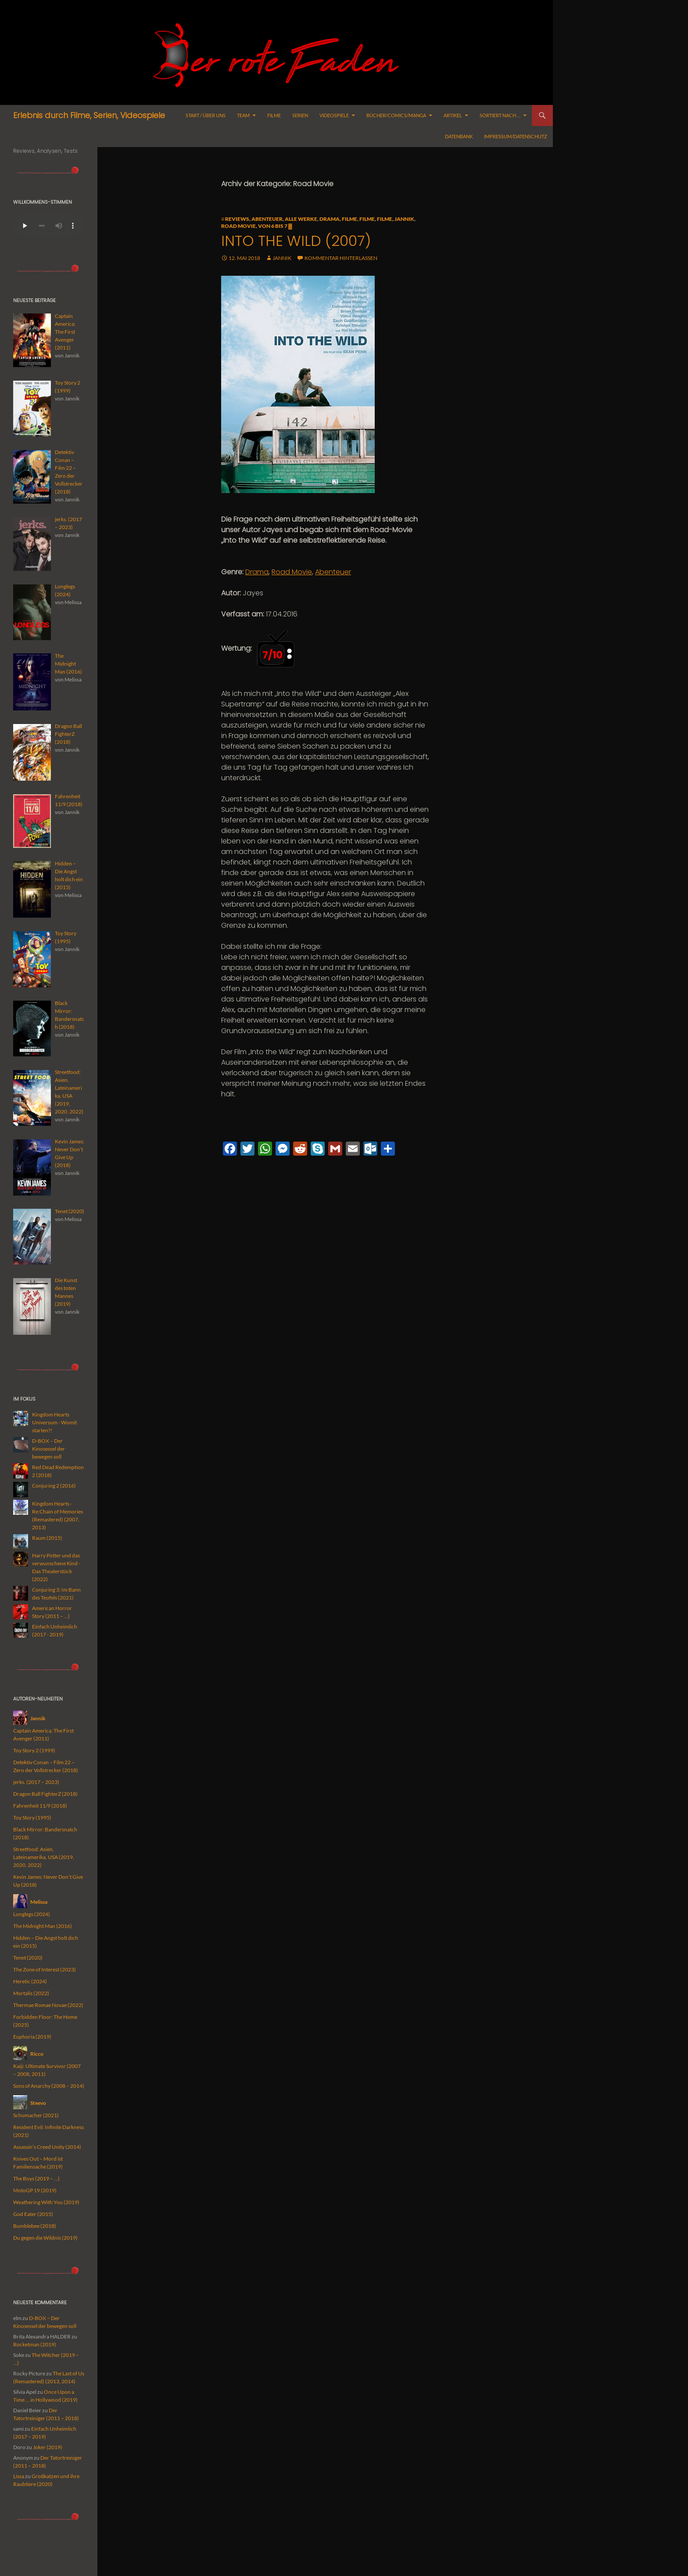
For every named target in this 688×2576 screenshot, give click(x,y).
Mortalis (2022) (31, 1993)
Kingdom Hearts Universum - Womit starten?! (54, 1422)
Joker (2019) (47, 2447)
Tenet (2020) (28, 1957)
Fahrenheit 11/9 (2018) (40, 1805)
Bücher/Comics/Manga (396, 115)
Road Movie (238, 226)
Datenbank (459, 136)
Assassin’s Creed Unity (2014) (47, 2147)
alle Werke (301, 219)
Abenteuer (267, 219)
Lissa (18, 2476)
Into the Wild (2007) (296, 241)
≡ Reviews (235, 219)
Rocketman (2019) (34, 2344)
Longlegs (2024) (31, 1914)
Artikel (453, 115)
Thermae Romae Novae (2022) (48, 2005)
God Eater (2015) (33, 2214)
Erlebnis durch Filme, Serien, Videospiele (89, 115)
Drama (329, 219)
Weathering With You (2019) (46, 2202)
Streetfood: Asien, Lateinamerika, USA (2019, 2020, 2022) (43, 1857)
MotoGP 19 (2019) (35, 2190)
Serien (300, 115)
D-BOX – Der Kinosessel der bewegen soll (48, 1449)
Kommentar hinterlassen (341, 258)
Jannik (404, 219)
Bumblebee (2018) (34, 2226)
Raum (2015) (47, 1538)
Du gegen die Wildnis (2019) (45, 2237)
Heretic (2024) (30, 1981)
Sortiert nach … (500, 115)
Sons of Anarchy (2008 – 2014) (48, 2085)
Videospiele (334, 115)
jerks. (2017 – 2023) (36, 1782)
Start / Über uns (206, 115)
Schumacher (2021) (36, 2115)
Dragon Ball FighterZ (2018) (45, 1794)
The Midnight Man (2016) (42, 1926)
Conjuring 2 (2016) (54, 1485)
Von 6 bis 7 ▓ (275, 226)
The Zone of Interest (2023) (44, 1969)
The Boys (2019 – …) (36, 2178)
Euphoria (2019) (32, 2036)
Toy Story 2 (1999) (34, 1750)
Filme (274, 115)
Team (243, 115)
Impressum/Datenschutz (515, 136)
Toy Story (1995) (32, 1817)
